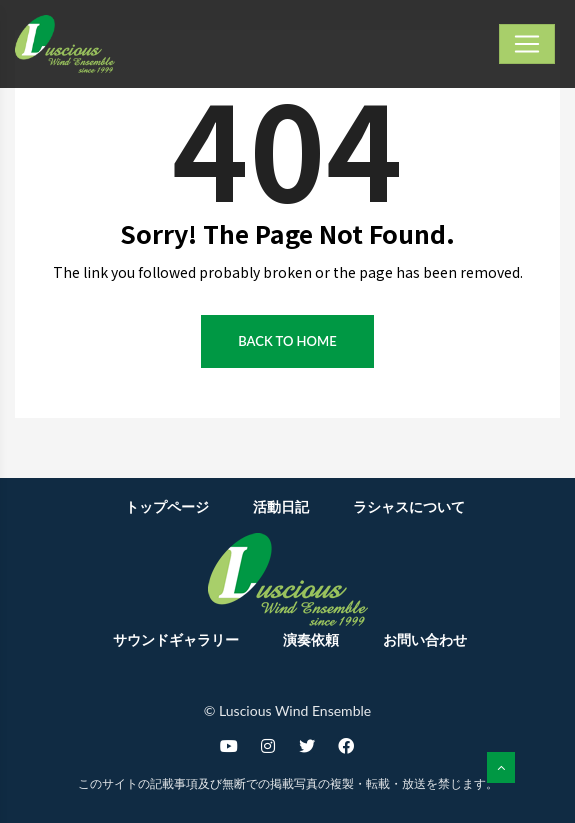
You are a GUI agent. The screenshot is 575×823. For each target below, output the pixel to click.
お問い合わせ (425, 639)
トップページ (167, 506)
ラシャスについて (409, 506)
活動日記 (281, 506)
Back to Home (287, 341)
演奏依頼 (311, 639)
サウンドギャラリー (176, 639)
